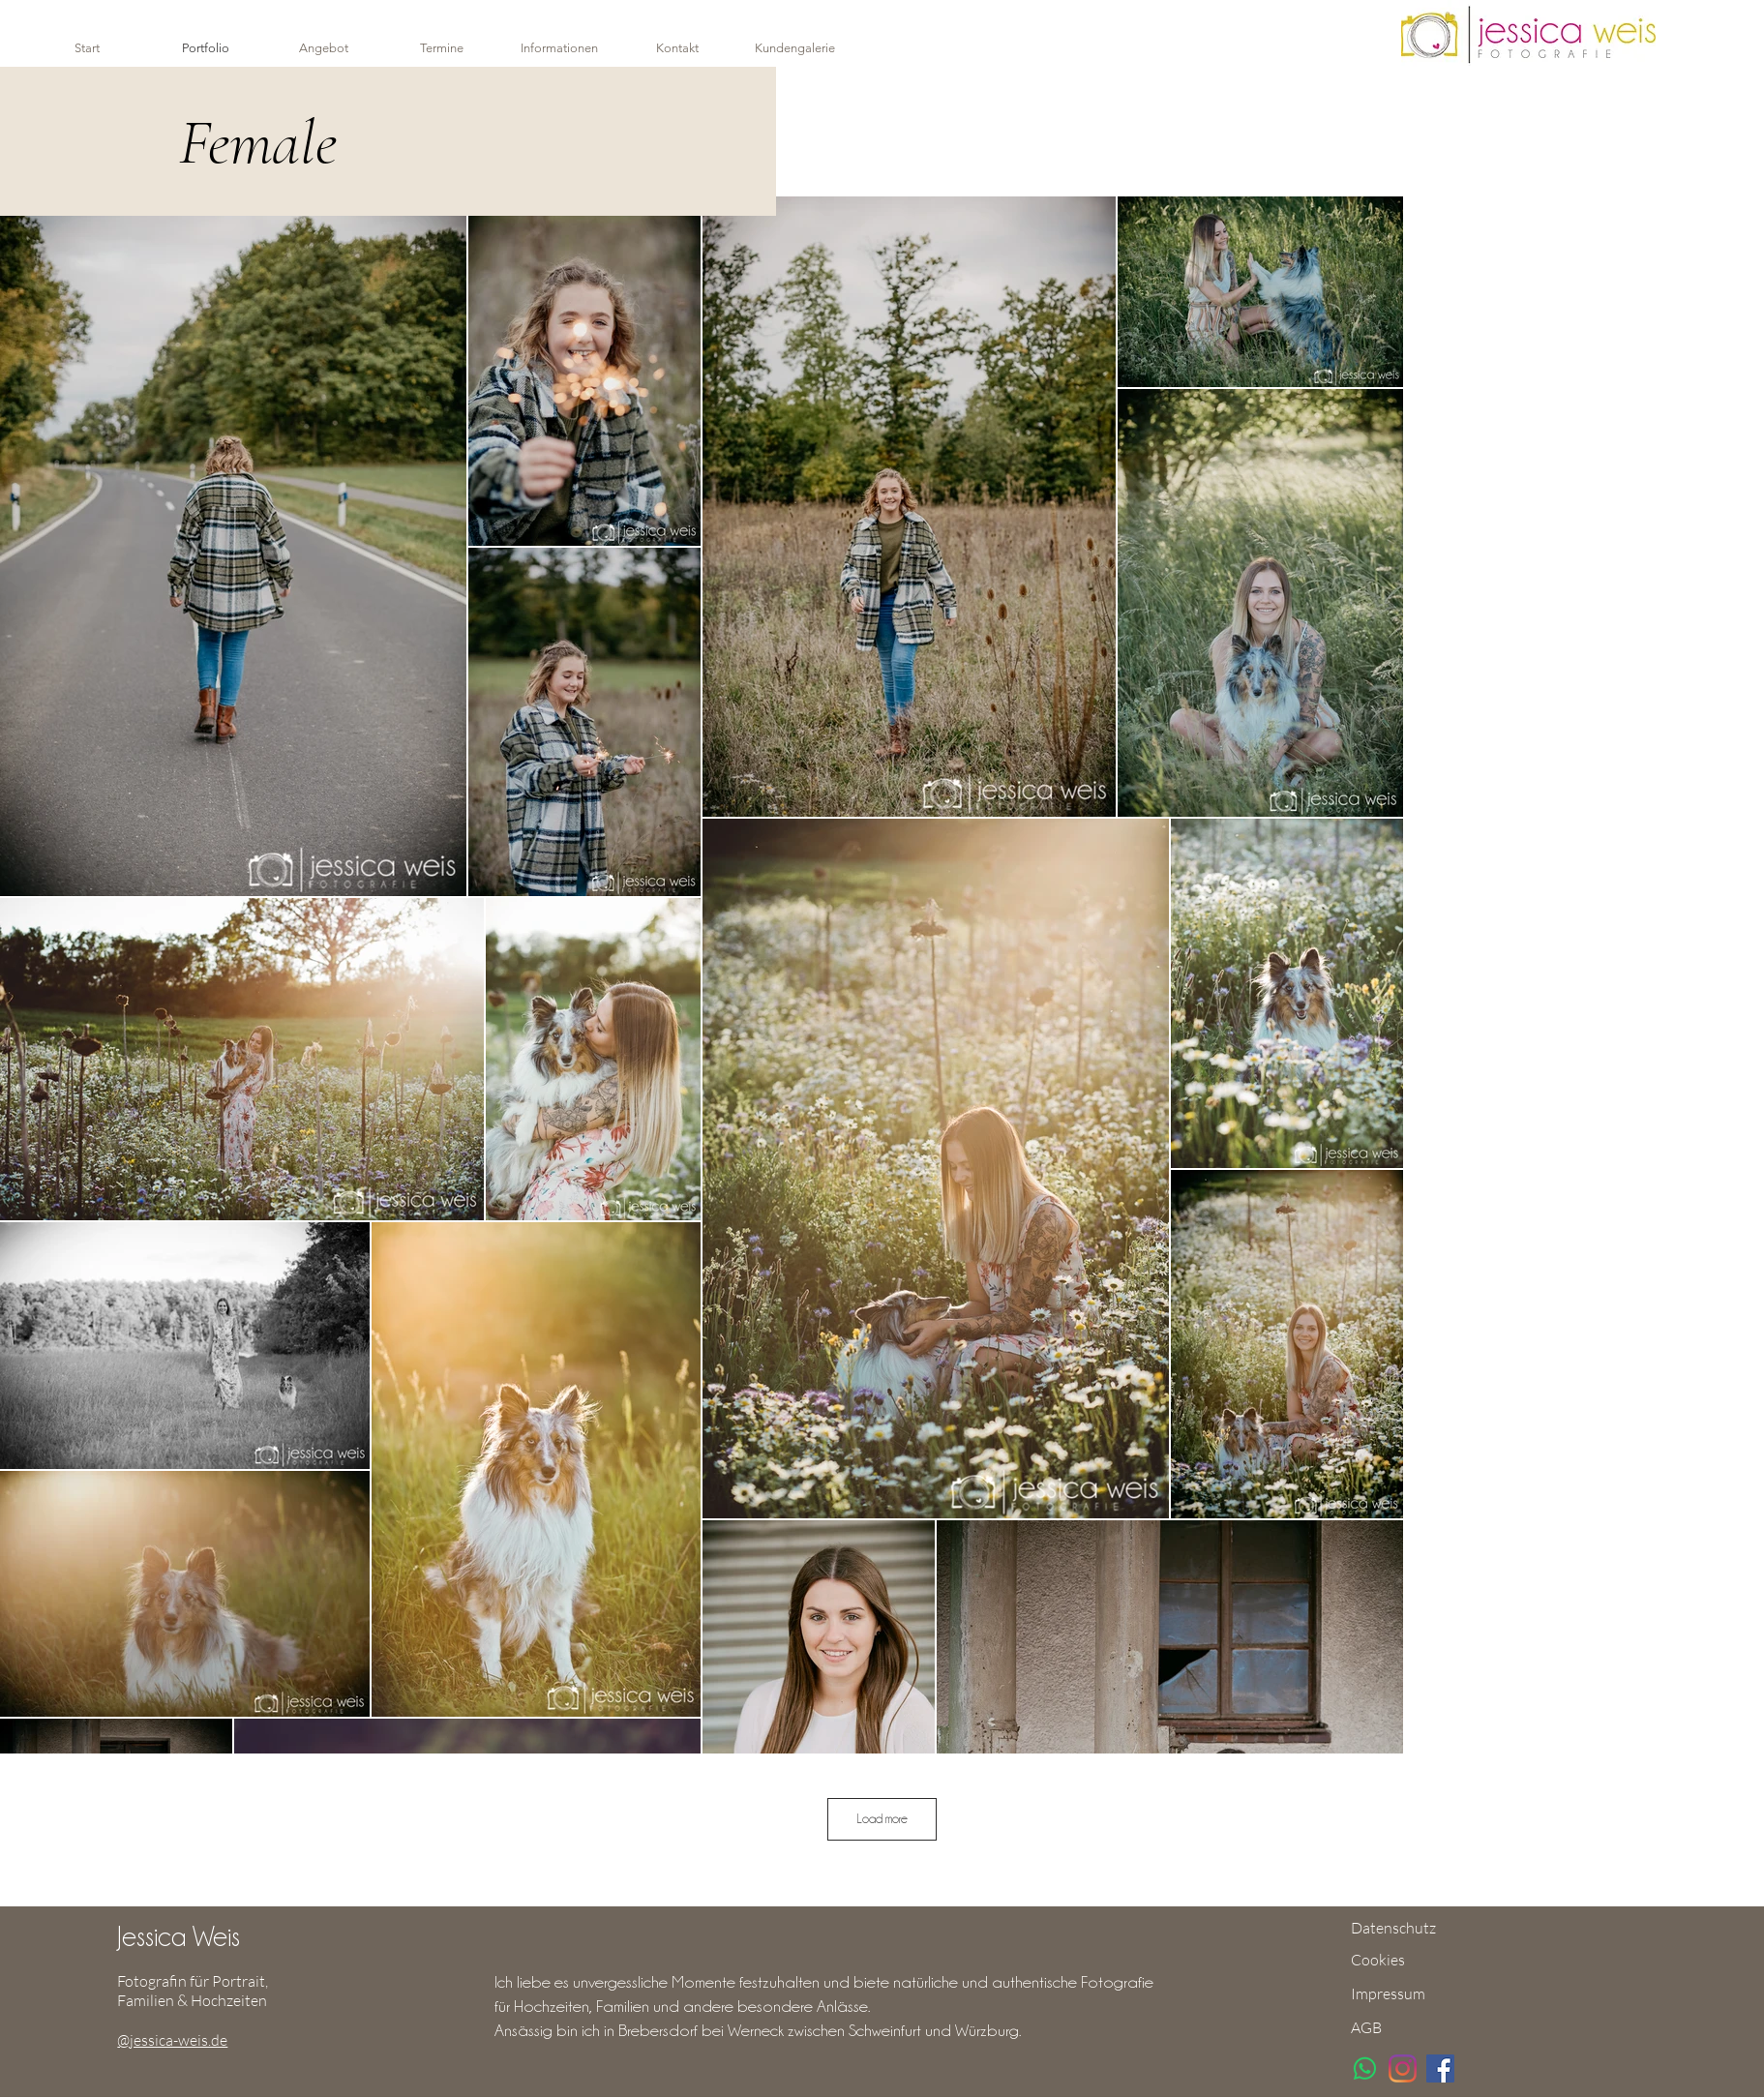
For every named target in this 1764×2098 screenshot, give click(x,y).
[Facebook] (1440, 2068)
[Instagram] (1403, 2068)
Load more (882, 1818)
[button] (559, 48)
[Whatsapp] (1365, 2068)
